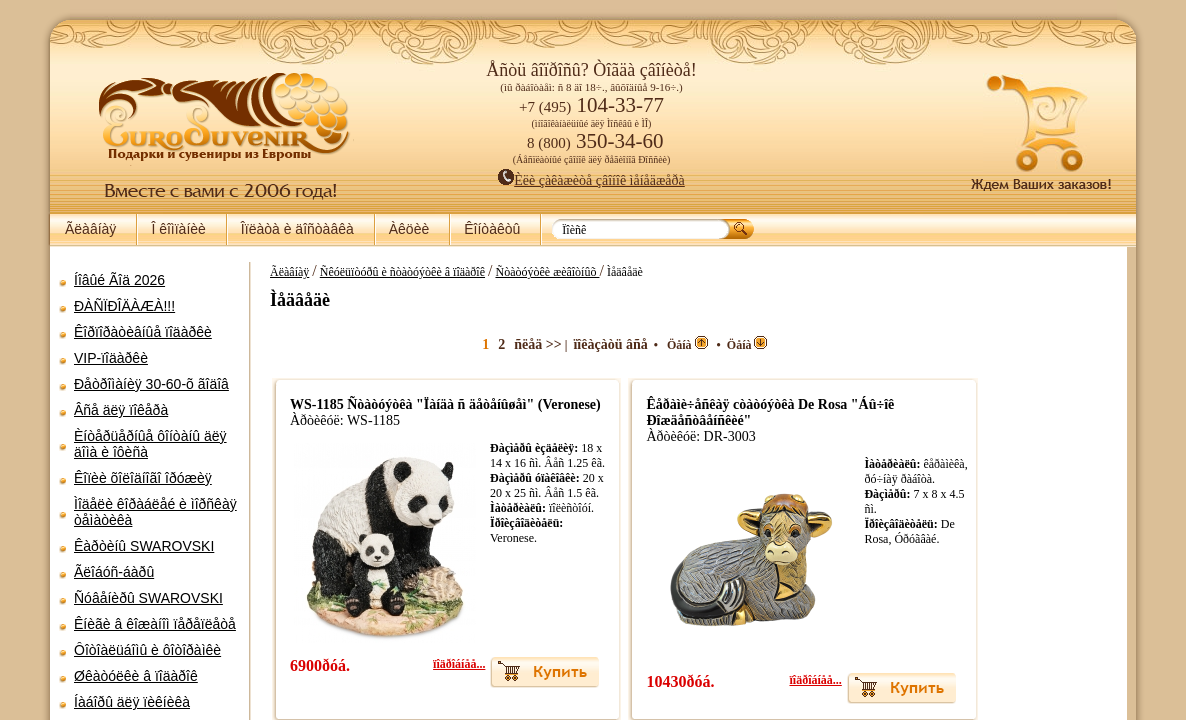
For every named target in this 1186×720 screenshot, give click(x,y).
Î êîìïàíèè (178, 229)
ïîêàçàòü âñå (756, 344)
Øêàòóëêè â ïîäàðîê (136, 676)
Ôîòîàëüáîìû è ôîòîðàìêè (147, 650)
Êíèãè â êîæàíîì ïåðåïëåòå (155, 624)
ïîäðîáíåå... (605, 680)
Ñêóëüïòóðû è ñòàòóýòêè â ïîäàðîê (557, 272)
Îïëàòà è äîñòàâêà (297, 229)
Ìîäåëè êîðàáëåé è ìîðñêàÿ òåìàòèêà (155, 512)
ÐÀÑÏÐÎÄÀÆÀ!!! (124, 306)
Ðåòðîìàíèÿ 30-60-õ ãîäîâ (151, 384)
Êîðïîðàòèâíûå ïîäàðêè (143, 332)
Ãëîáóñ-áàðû (114, 572)
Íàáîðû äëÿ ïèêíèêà (132, 702)
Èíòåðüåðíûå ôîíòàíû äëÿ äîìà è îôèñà (150, 444)
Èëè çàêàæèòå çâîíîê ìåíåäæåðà (591, 180)
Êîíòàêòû (492, 229)
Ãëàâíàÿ (90, 229)
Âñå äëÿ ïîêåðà (121, 410)
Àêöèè (409, 229)
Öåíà (833, 345)
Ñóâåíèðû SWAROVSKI (148, 598)
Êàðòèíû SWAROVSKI (144, 546)
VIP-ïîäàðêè (111, 358)
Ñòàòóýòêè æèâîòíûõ (703, 272)
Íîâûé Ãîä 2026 (119, 280)
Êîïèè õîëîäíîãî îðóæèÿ (143, 478)
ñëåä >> (683, 344)
